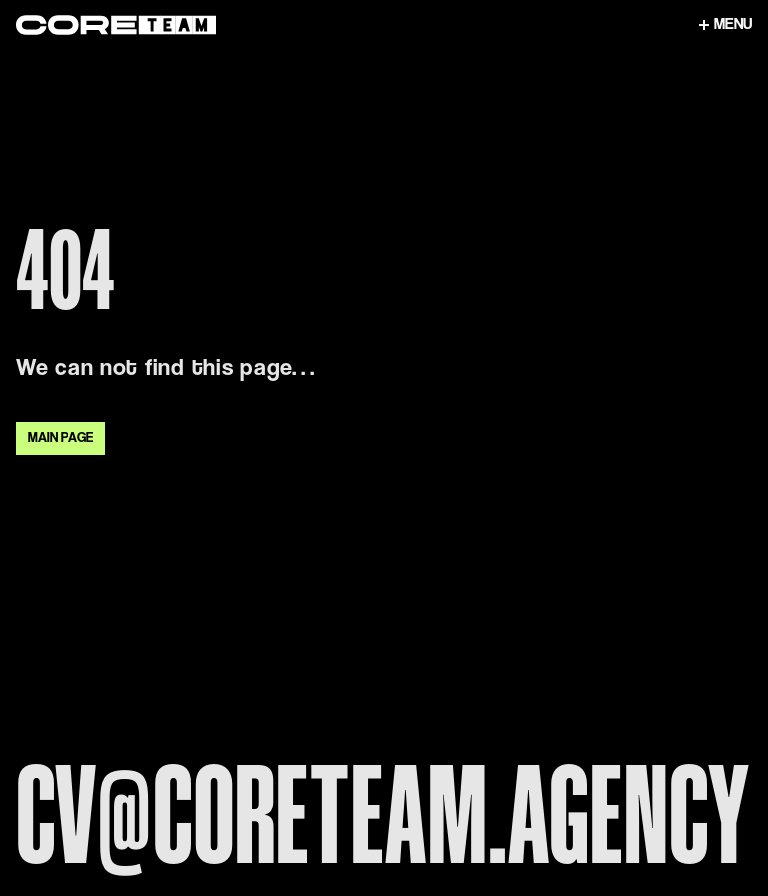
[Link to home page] (352, 25)
